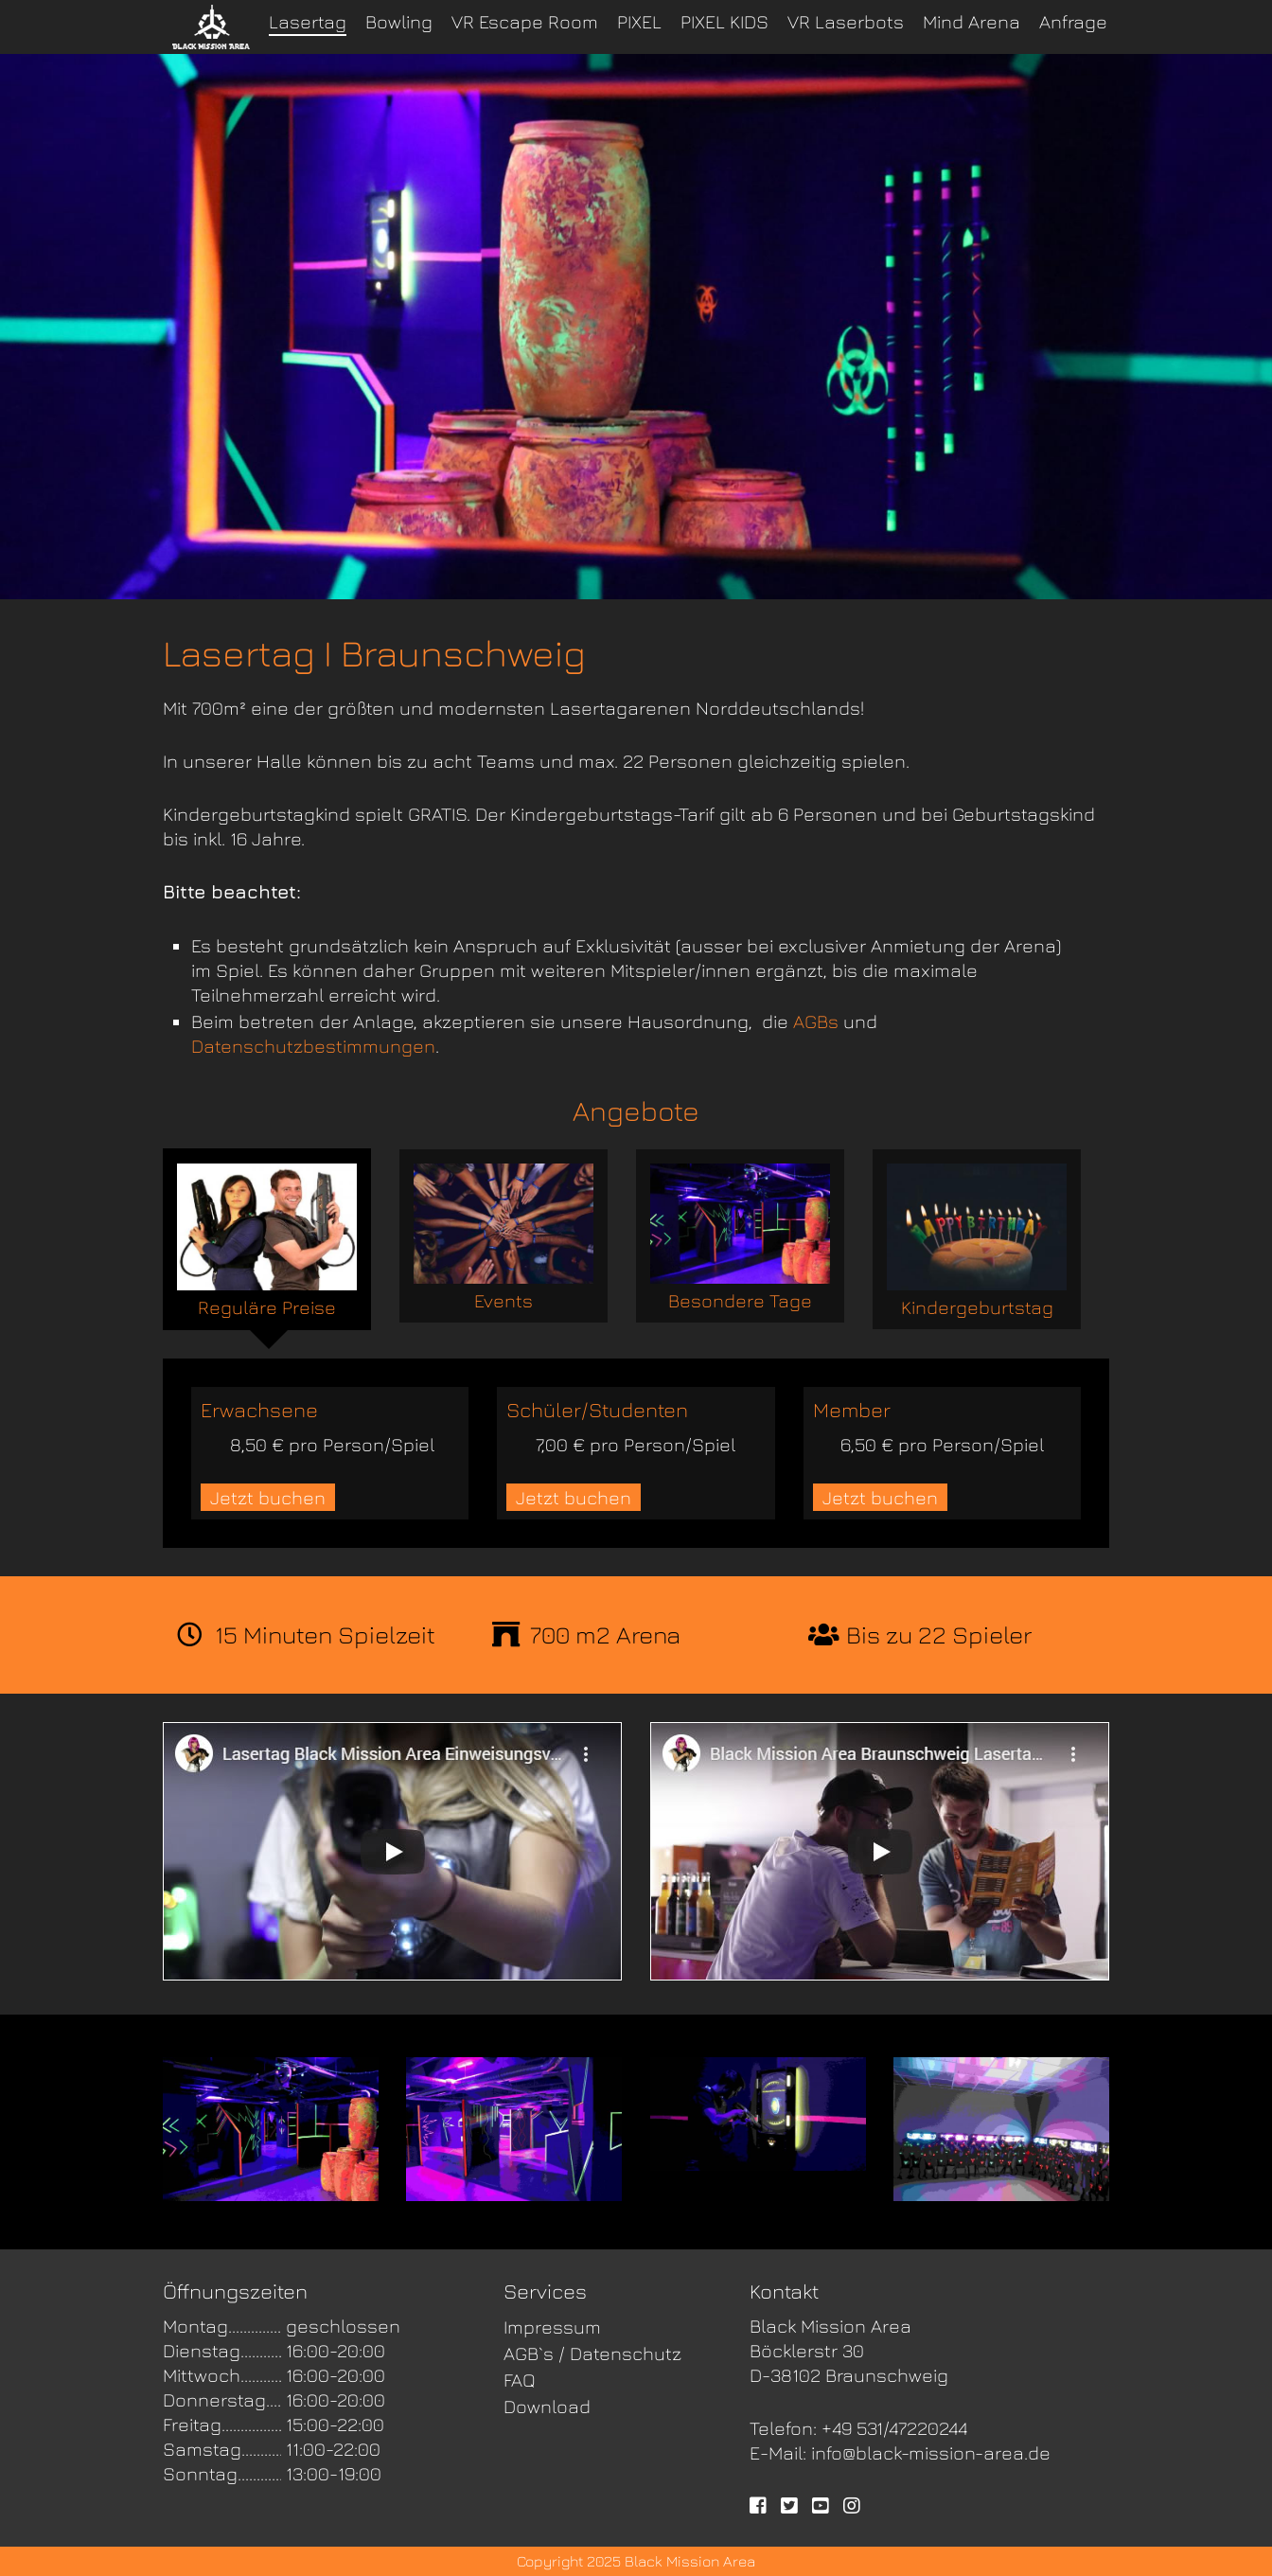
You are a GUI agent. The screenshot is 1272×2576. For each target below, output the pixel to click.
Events (503, 1237)
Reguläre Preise (267, 1240)
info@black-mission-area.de (931, 2452)
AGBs (816, 1021)
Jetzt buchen (268, 1497)
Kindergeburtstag (977, 1240)
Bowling (399, 21)
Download (547, 2406)
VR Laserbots (845, 21)
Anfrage (1073, 21)
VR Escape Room (524, 21)
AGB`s (529, 2353)
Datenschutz (625, 2353)
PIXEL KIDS (724, 21)
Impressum (552, 2326)
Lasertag (307, 21)
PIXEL (639, 21)
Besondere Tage (740, 1237)
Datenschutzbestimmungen (313, 1046)
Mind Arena (971, 21)
